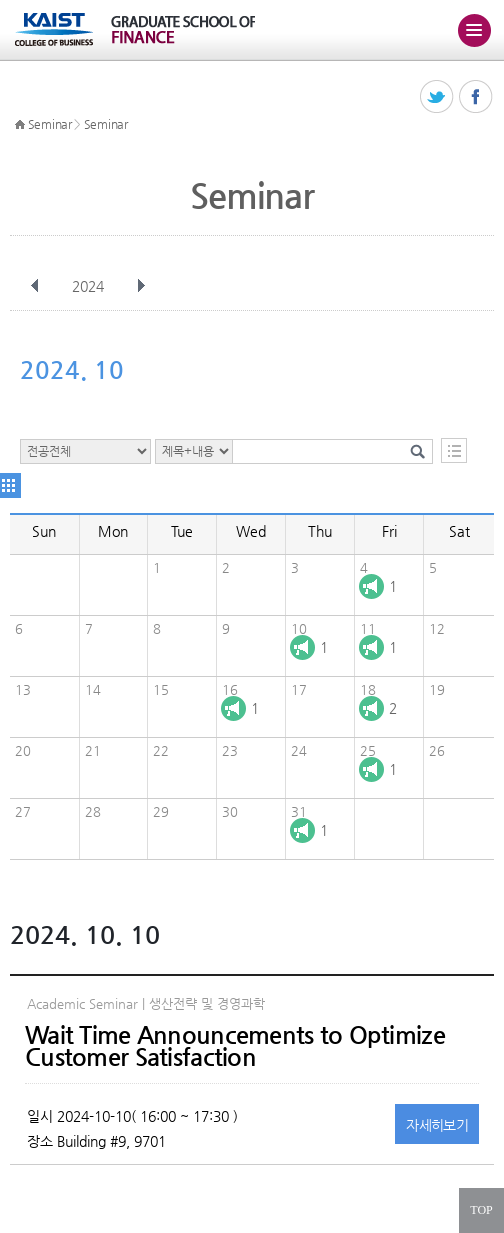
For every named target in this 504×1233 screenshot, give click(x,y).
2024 (90, 286)
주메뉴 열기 (474, 30)
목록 (454, 450)
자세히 (437, 1125)
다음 (141, 286)
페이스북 (476, 97)
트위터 (437, 97)
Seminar (50, 124)
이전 (35, 286)
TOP (481, 1210)
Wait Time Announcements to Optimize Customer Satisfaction (235, 1046)
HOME (20, 125)
